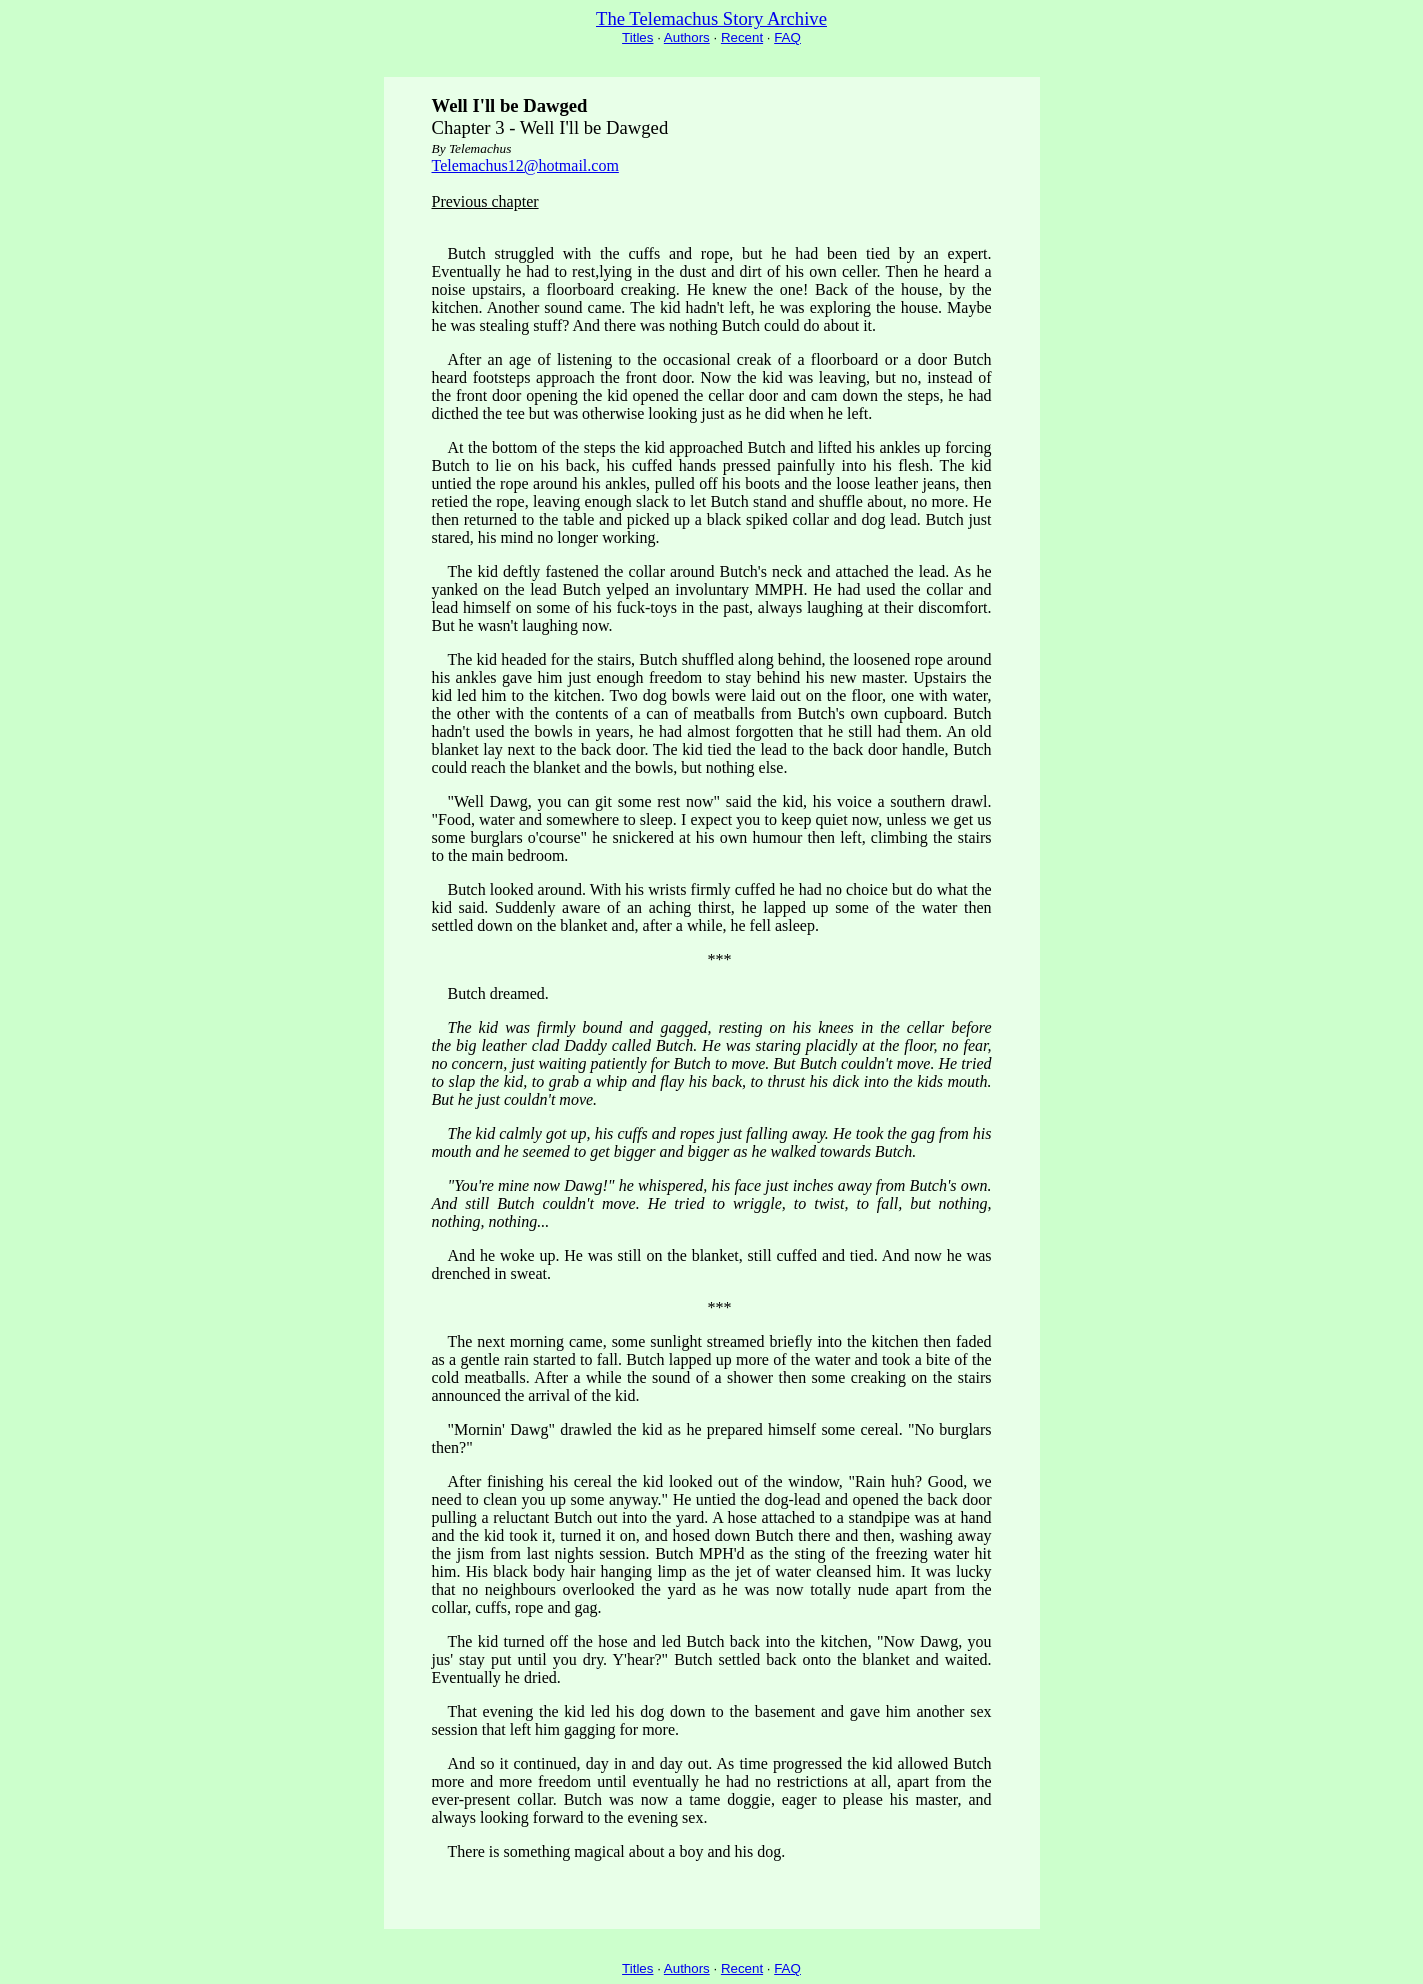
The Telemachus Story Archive (711, 18)
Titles (637, 37)
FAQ (787, 37)
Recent (742, 37)
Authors (687, 37)
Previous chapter (485, 201)
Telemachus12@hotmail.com (525, 165)
